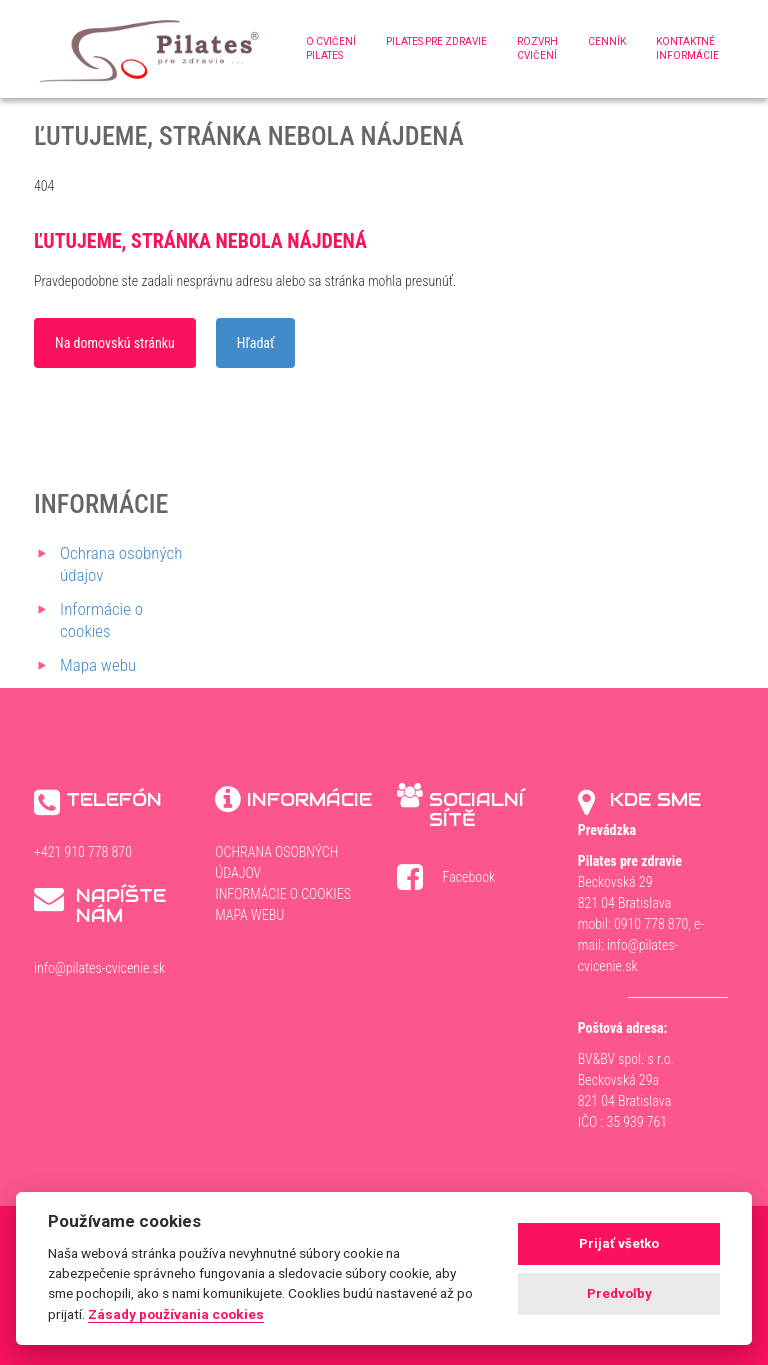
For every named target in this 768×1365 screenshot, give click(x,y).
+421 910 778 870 (83, 852)
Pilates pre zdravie (436, 41)
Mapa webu (98, 665)
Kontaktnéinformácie (687, 48)
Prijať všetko (619, 1243)
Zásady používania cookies (176, 1314)
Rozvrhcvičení (537, 48)
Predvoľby (619, 1293)
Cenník (607, 41)
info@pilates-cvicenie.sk (99, 968)
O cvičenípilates (331, 48)
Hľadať (256, 343)
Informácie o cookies (283, 894)
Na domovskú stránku (115, 343)
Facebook (459, 880)
